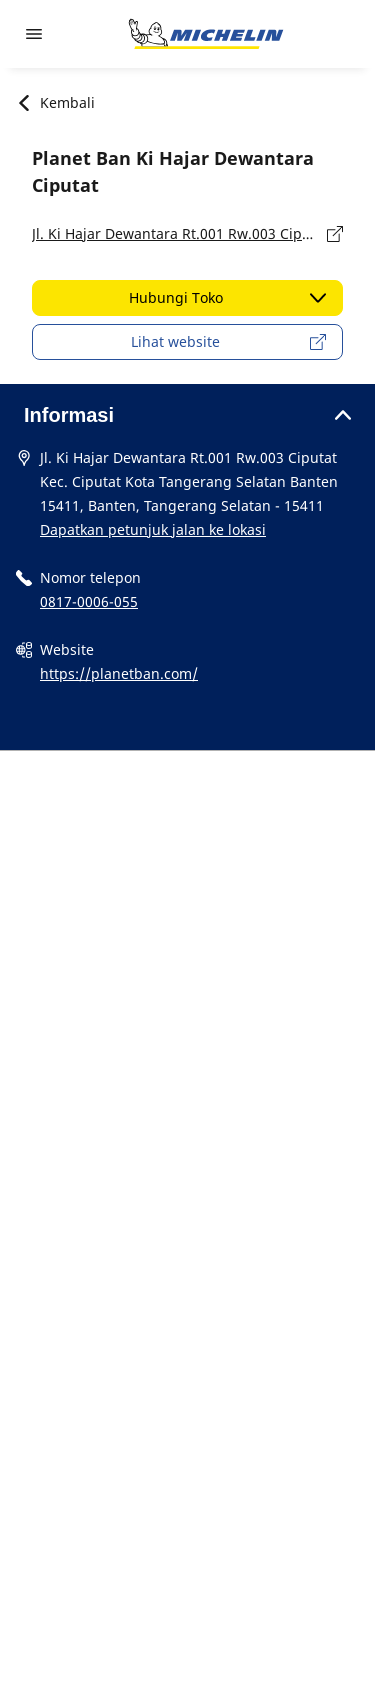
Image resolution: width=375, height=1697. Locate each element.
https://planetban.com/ (119, 673)
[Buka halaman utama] (206, 34)
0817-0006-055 (89, 601)
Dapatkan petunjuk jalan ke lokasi (153, 529)
